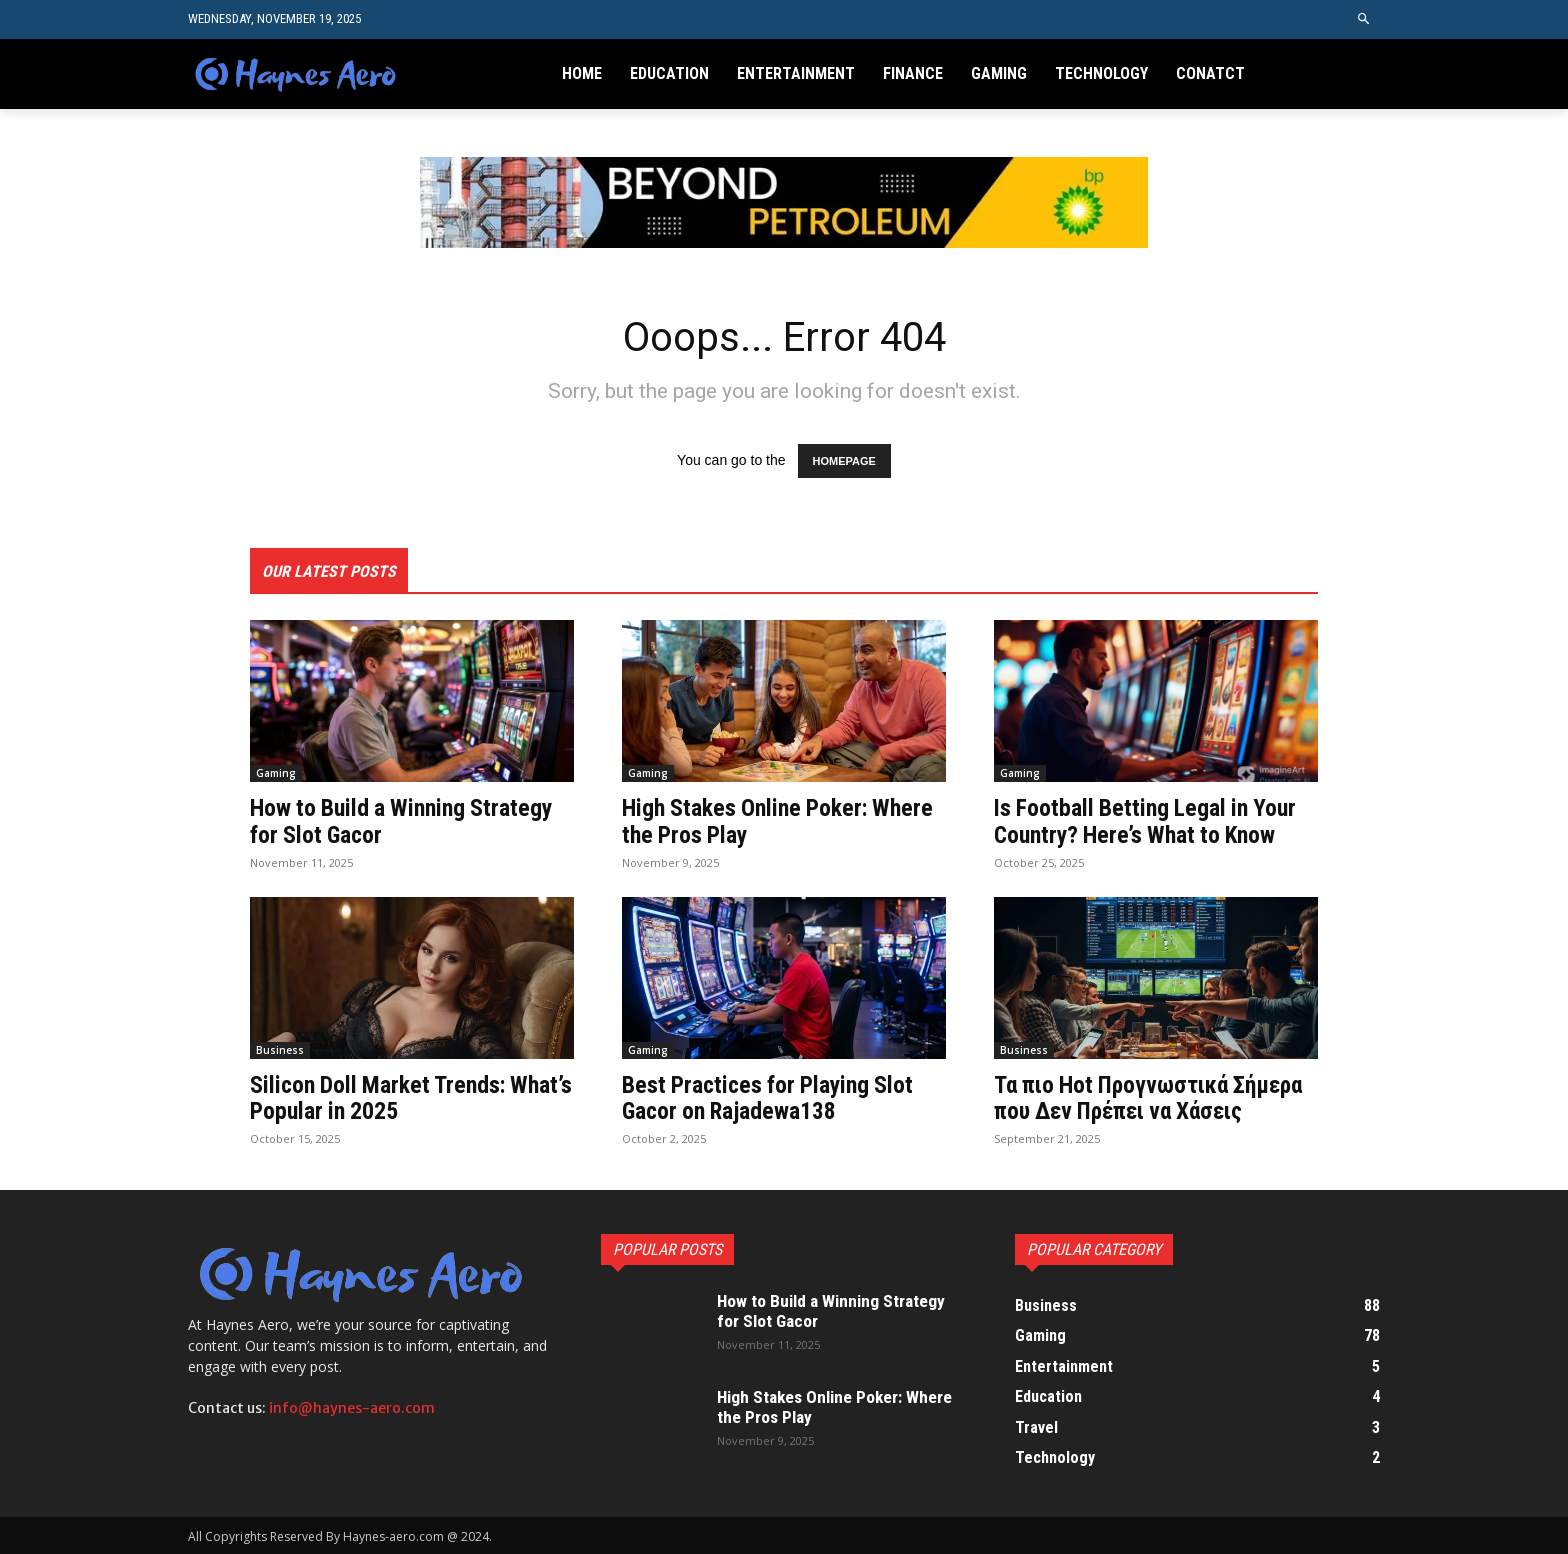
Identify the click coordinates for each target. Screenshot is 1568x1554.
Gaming (276, 773)
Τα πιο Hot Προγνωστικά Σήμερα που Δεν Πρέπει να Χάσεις (1154, 1097)
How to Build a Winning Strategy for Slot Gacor (404, 821)
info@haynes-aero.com (352, 1407)
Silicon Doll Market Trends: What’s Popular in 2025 (380, 1097)
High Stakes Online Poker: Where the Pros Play (780, 821)
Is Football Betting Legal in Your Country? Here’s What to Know (1148, 821)
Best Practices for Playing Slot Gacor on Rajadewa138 (771, 1097)
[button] (1364, 19)
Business (280, 1049)
